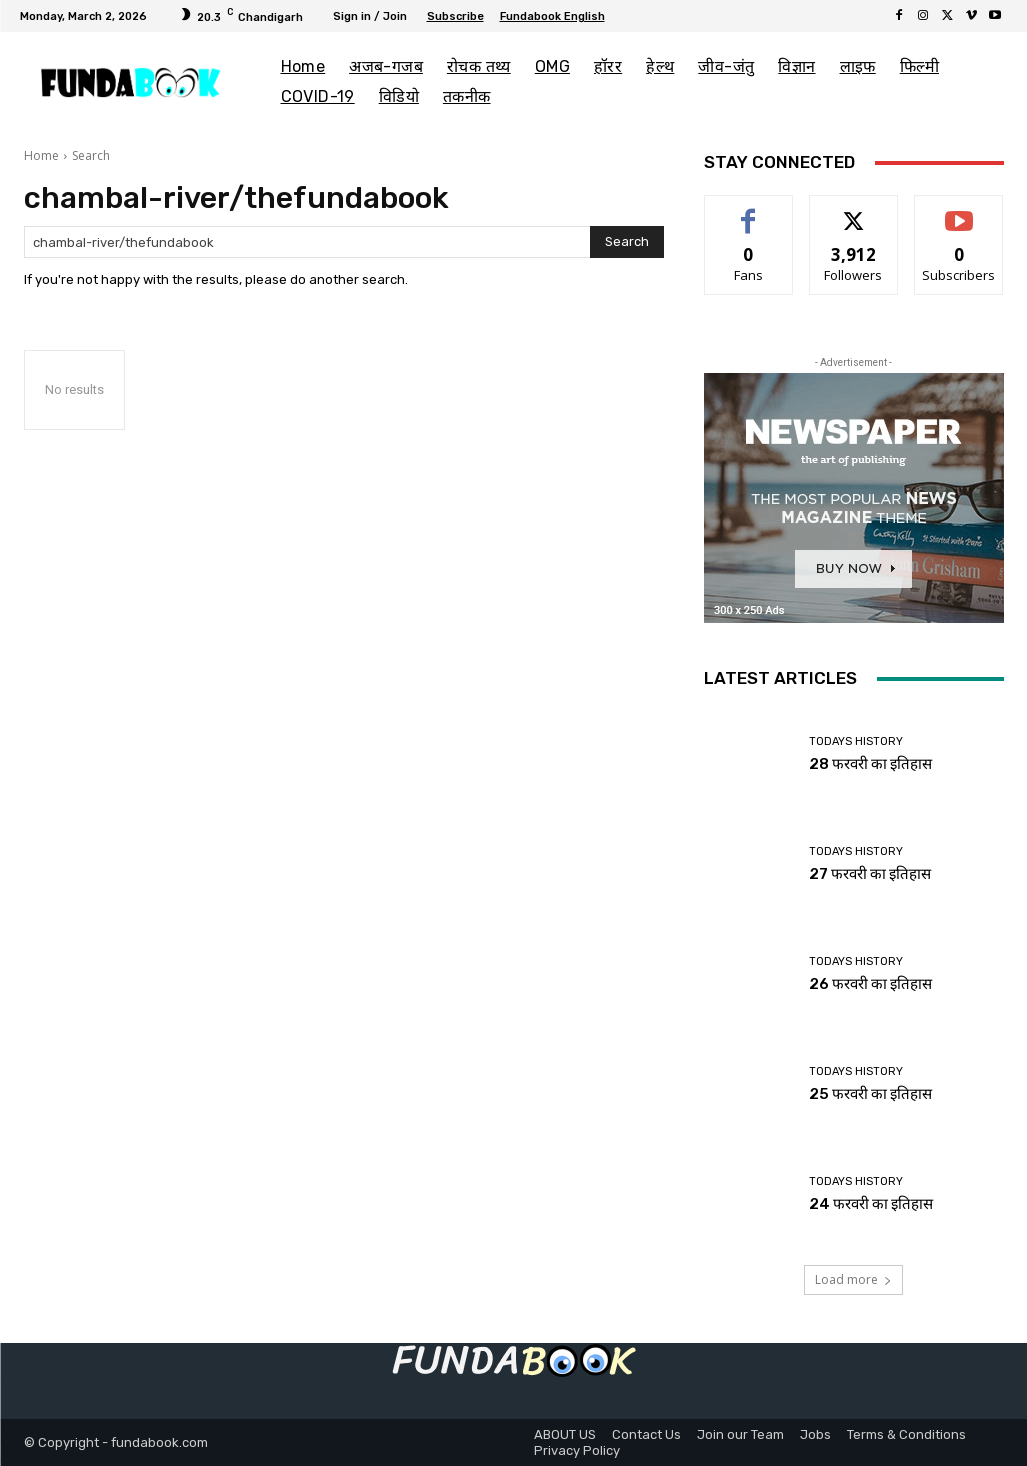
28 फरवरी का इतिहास (870, 764)
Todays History (856, 741)
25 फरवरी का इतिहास (870, 1094)
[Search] (627, 242)
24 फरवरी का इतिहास (871, 1204)
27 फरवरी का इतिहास (870, 874)
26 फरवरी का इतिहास (870, 984)
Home (41, 155)
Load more (853, 1279)
